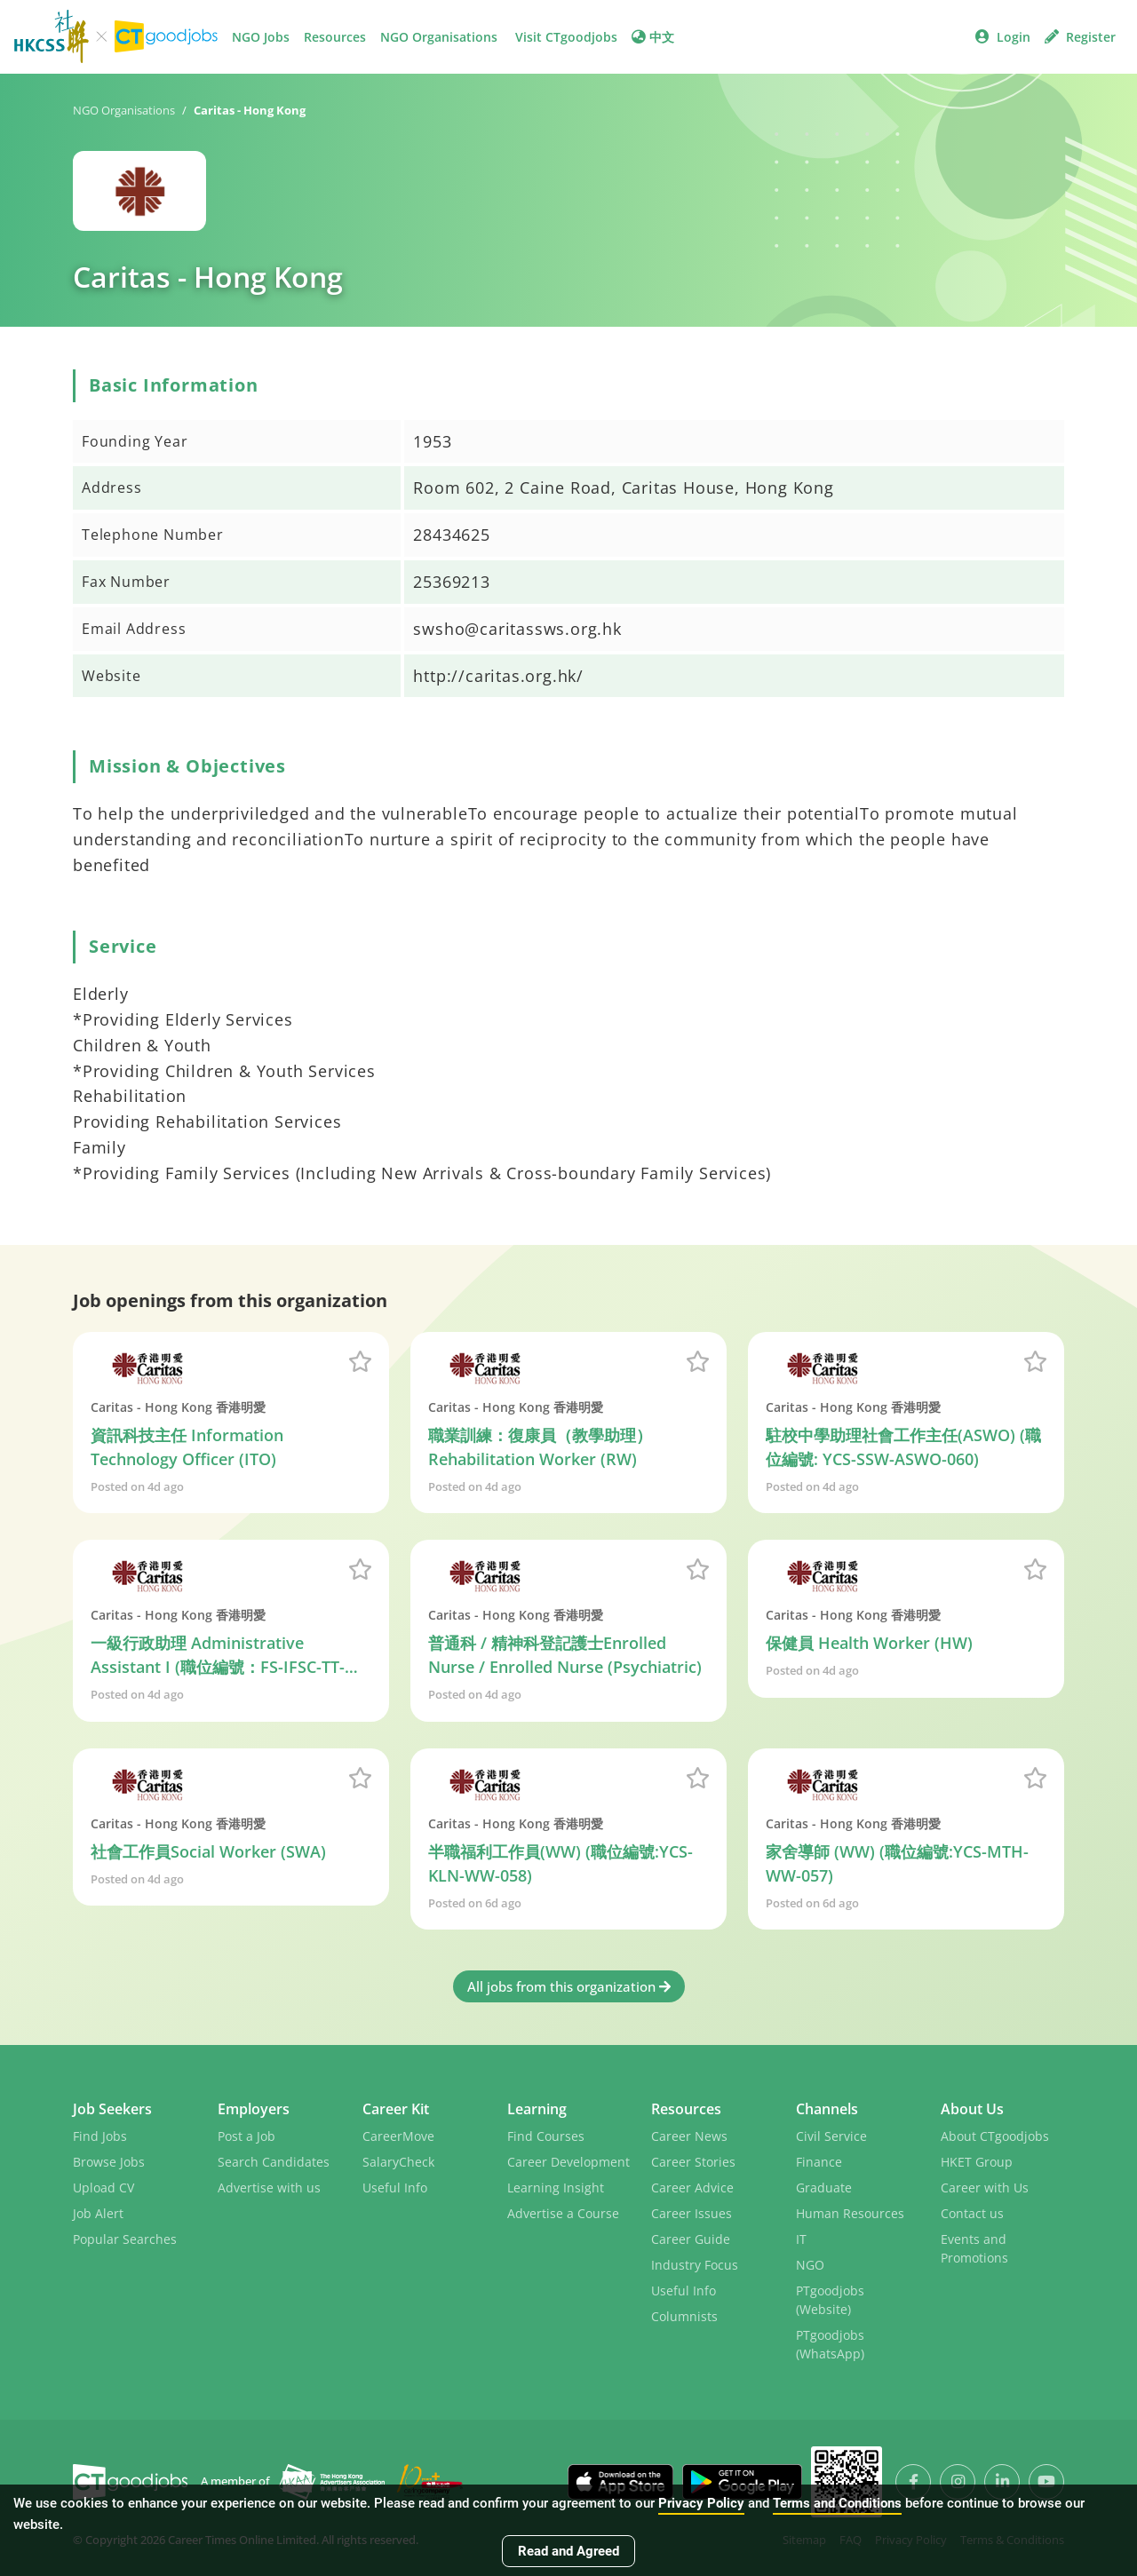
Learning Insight (555, 2187)
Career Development (568, 2161)
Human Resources (850, 2213)
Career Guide (690, 2239)
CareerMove (398, 2136)
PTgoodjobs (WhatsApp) (830, 2344)
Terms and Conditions (837, 2503)
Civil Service (831, 2136)
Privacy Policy (701, 2503)
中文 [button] (653, 36)
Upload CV (103, 2187)
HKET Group (977, 2161)
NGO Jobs (261, 36)
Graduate (824, 2187)
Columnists (684, 2316)
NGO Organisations (438, 36)
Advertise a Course (563, 2213)
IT (801, 2239)
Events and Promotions (974, 2248)
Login (1002, 36)
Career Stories (693, 2161)
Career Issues (691, 2213)
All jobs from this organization (569, 1986)
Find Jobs (100, 2136)
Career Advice (692, 2187)
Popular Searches (125, 2239)
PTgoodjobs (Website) (830, 2300)
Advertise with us (269, 2187)
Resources (335, 36)
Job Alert (98, 2213)
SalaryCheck (398, 2161)
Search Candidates (274, 2161)
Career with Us (985, 2187)
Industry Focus (694, 2264)
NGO (810, 2264)
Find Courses (545, 2136)
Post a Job (246, 2136)
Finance (819, 2161)
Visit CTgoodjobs (566, 36)
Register (1080, 36)
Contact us (972, 2213)
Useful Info (394, 2187)
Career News (689, 2136)
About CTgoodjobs (995, 2136)
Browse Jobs (109, 2161)
